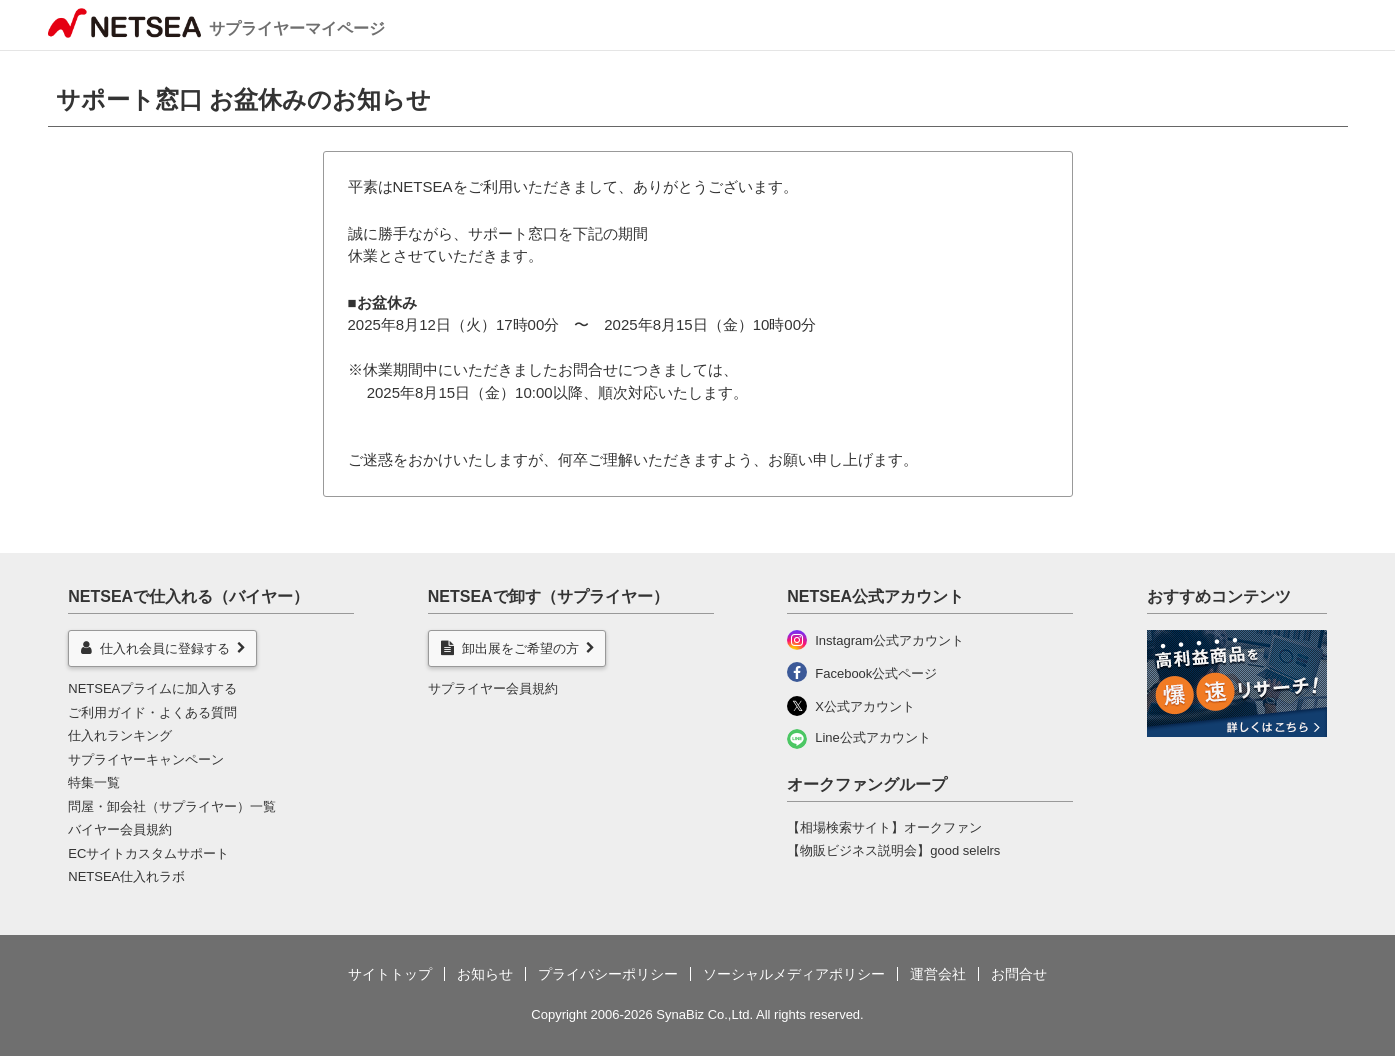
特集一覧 (94, 782)
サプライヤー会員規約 (493, 688)
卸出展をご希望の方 (510, 648)
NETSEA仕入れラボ (126, 876)
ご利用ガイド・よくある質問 (152, 712)
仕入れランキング (120, 735)
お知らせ (485, 974)
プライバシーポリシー (608, 974)
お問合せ (1019, 974)
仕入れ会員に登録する (155, 648)
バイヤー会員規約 (120, 829)
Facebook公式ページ (876, 673)
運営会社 (938, 974)
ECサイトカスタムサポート (148, 853)
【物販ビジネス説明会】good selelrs (893, 850)
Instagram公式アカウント (889, 640)
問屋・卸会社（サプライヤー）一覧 (172, 806)
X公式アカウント (865, 706)
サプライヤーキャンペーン (146, 759)
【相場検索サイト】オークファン (884, 827)
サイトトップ (390, 974)
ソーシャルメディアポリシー (794, 974)
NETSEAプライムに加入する (152, 688)
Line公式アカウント (873, 737)
